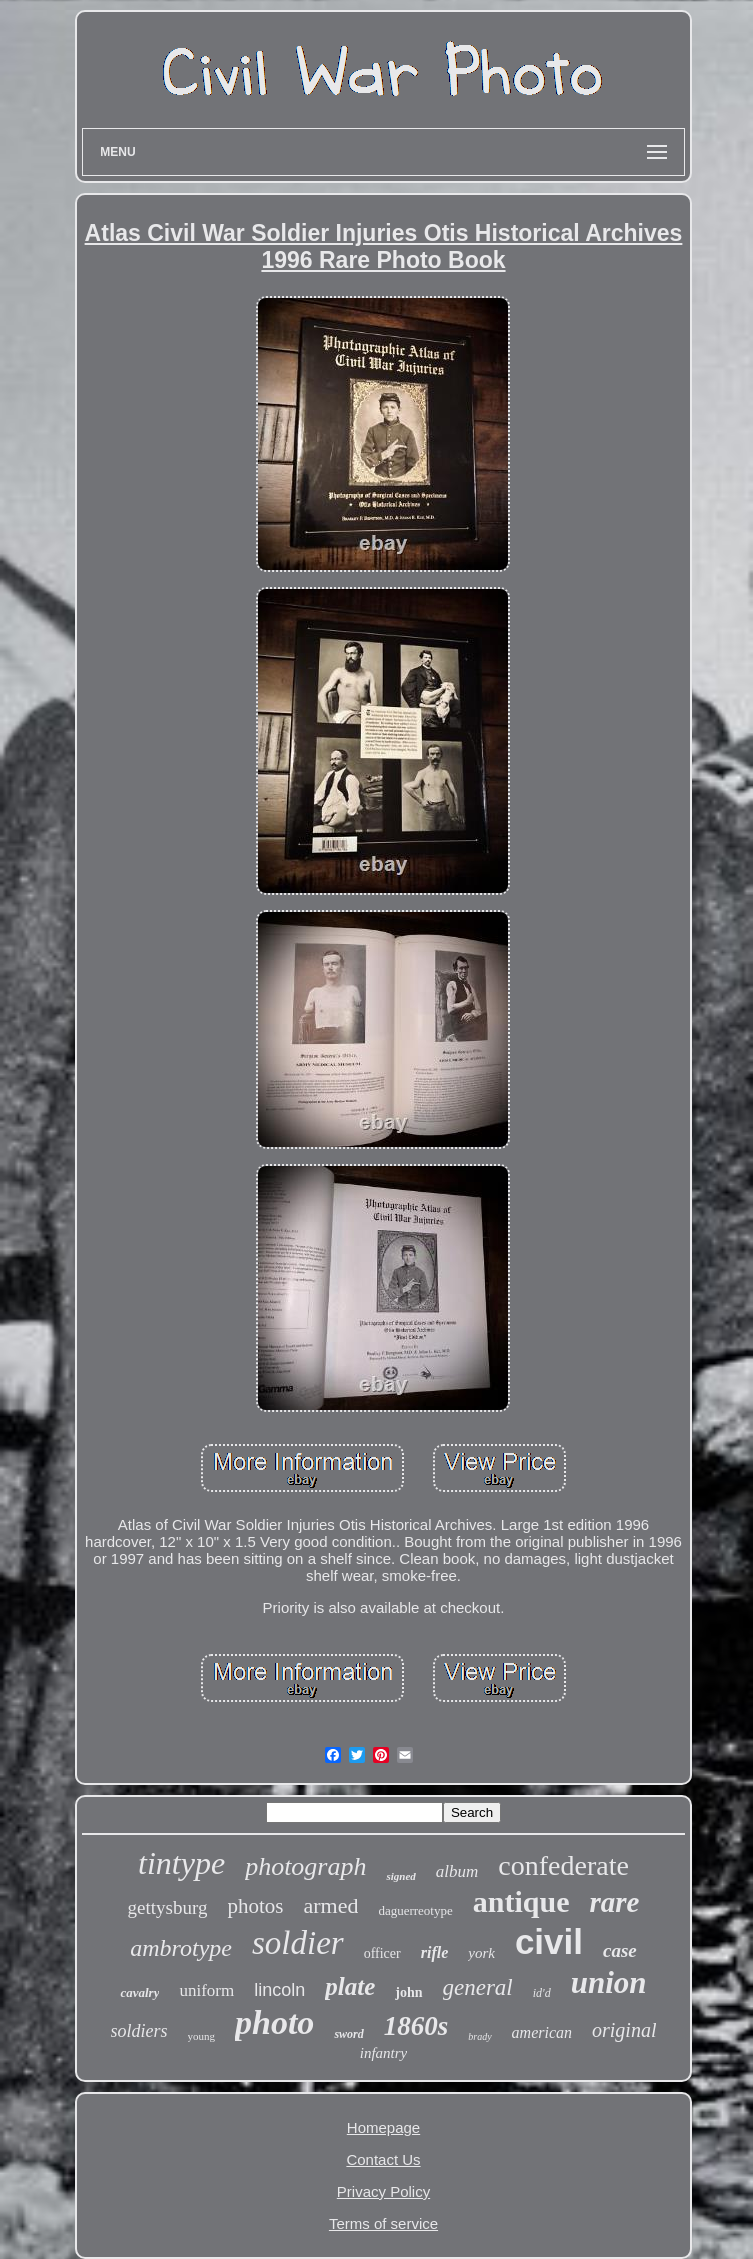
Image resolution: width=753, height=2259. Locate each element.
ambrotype (181, 1948)
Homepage (383, 2127)
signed (400, 1876)
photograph (305, 1866)
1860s (416, 2026)
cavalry (139, 1992)
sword (348, 2034)
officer (382, 1953)
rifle (435, 1952)
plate (350, 1986)
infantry (384, 2053)
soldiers (139, 2031)
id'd (542, 1993)
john (408, 1992)
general (478, 1987)
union (609, 1982)
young (202, 2036)
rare (614, 1902)
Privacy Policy (383, 2191)
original (624, 2030)
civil (549, 1941)
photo (274, 2022)
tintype (181, 1863)
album (457, 1871)
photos (255, 1906)
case (620, 1950)
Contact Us (383, 2159)
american (542, 2032)
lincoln (279, 1990)
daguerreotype (415, 1910)
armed (330, 1905)
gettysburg (168, 1907)
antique (521, 1901)
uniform (206, 1990)
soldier (298, 1943)
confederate (563, 1865)
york (481, 1953)
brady (479, 2036)
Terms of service (383, 2223)
